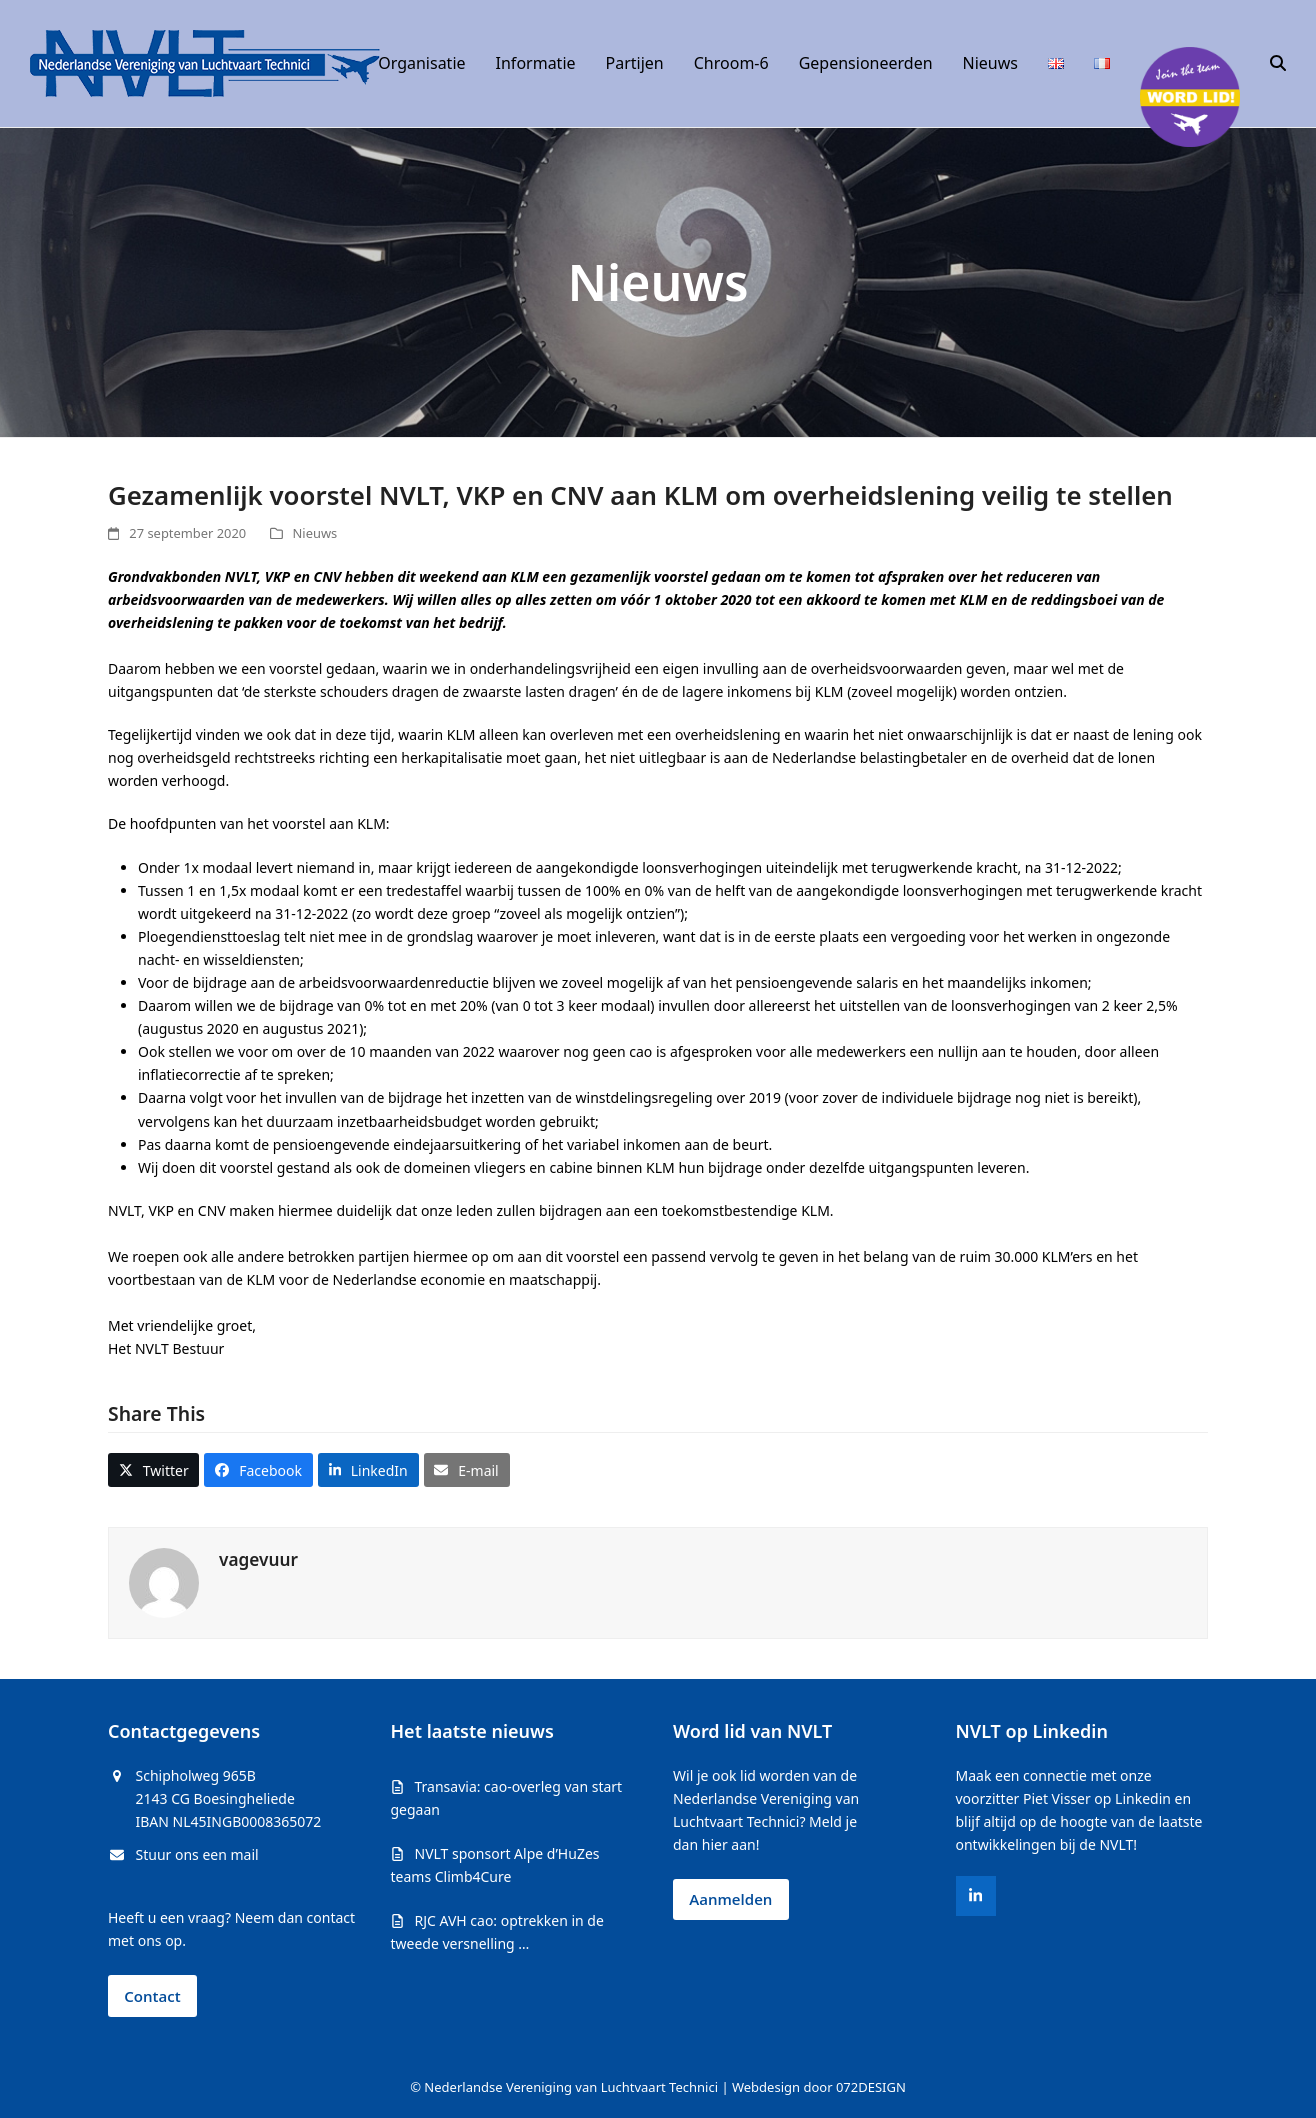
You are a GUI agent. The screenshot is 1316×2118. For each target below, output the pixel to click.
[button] (1278, 64)
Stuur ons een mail (197, 1854)
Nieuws (315, 533)
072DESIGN (871, 2087)
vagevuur (258, 1559)
